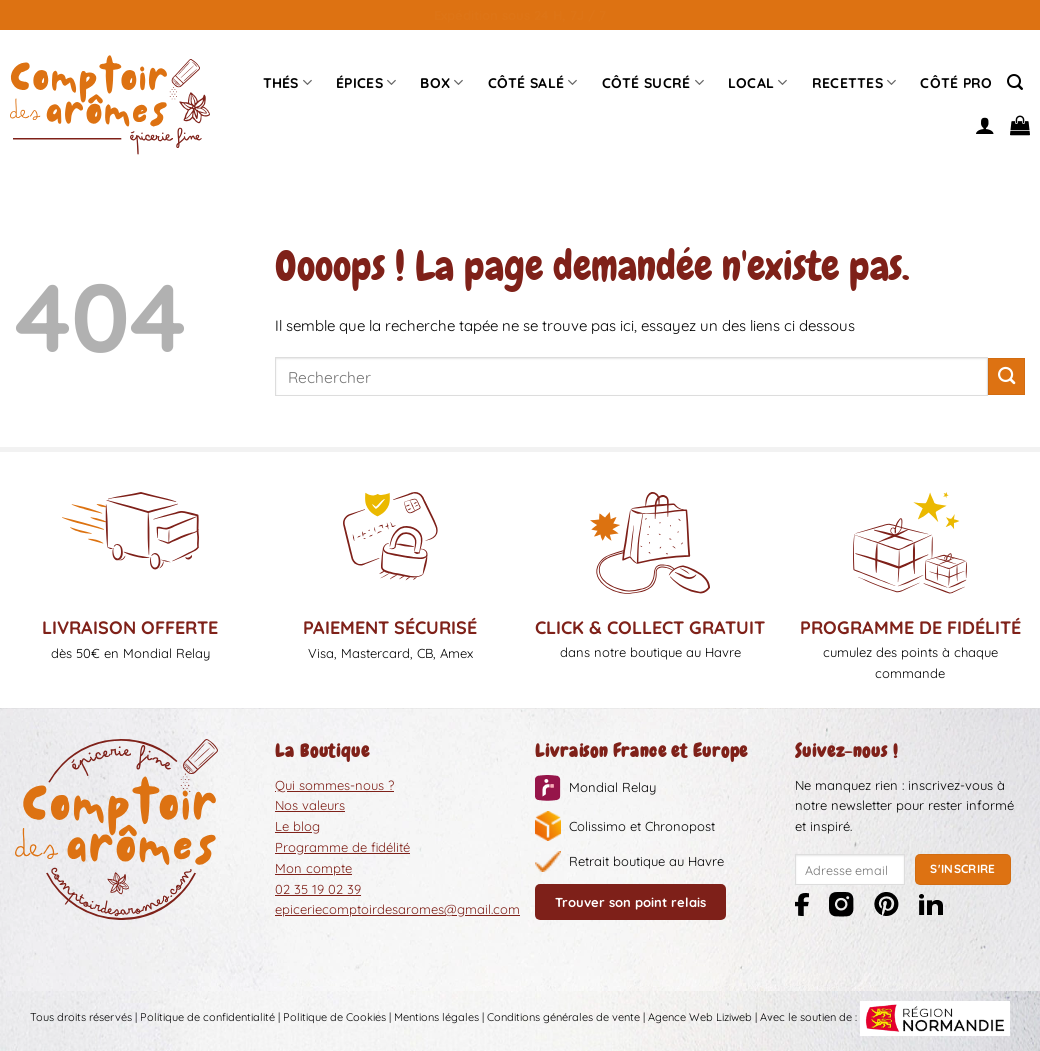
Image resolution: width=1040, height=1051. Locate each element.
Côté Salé (533, 82)
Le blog (297, 826)
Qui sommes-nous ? (334, 785)
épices (366, 82)
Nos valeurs (310, 805)
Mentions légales (436, 1018)
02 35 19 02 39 (318, 889)
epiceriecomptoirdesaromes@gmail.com (397, 909)
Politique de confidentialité (207, 1018)
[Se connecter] (985, 125)
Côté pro (956, 83)
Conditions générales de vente (563, 1018)
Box (441, 82)
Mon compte (313, 868)
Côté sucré (653, 82)
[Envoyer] (1006, 376)
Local (758, 82)
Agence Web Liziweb (700, 1018)
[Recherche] (1015, 82)
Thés (288, 82)
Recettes (854, 82)
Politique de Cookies (334, 1018)
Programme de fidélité (342, 847)
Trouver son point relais (630, 902)
